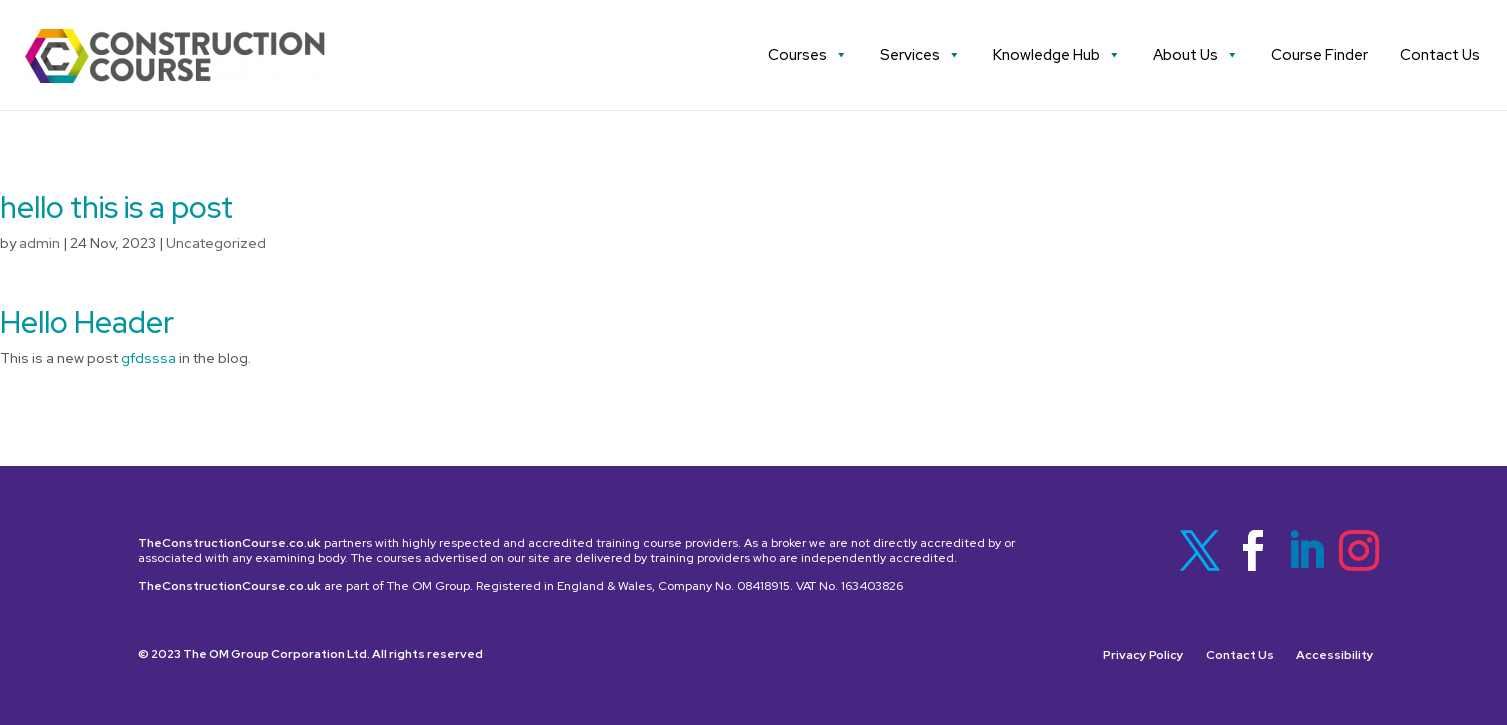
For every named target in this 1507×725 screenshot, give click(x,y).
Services (920, 55)
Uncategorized (216, 243)
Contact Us (1440, 55)
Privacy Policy (1143, 655)
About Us (1196, 55)
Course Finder (1319, 55)
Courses (808, 55)
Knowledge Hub (1057, 55)
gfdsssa (148, 358)
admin (39, 243)
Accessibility (1335, 655)
